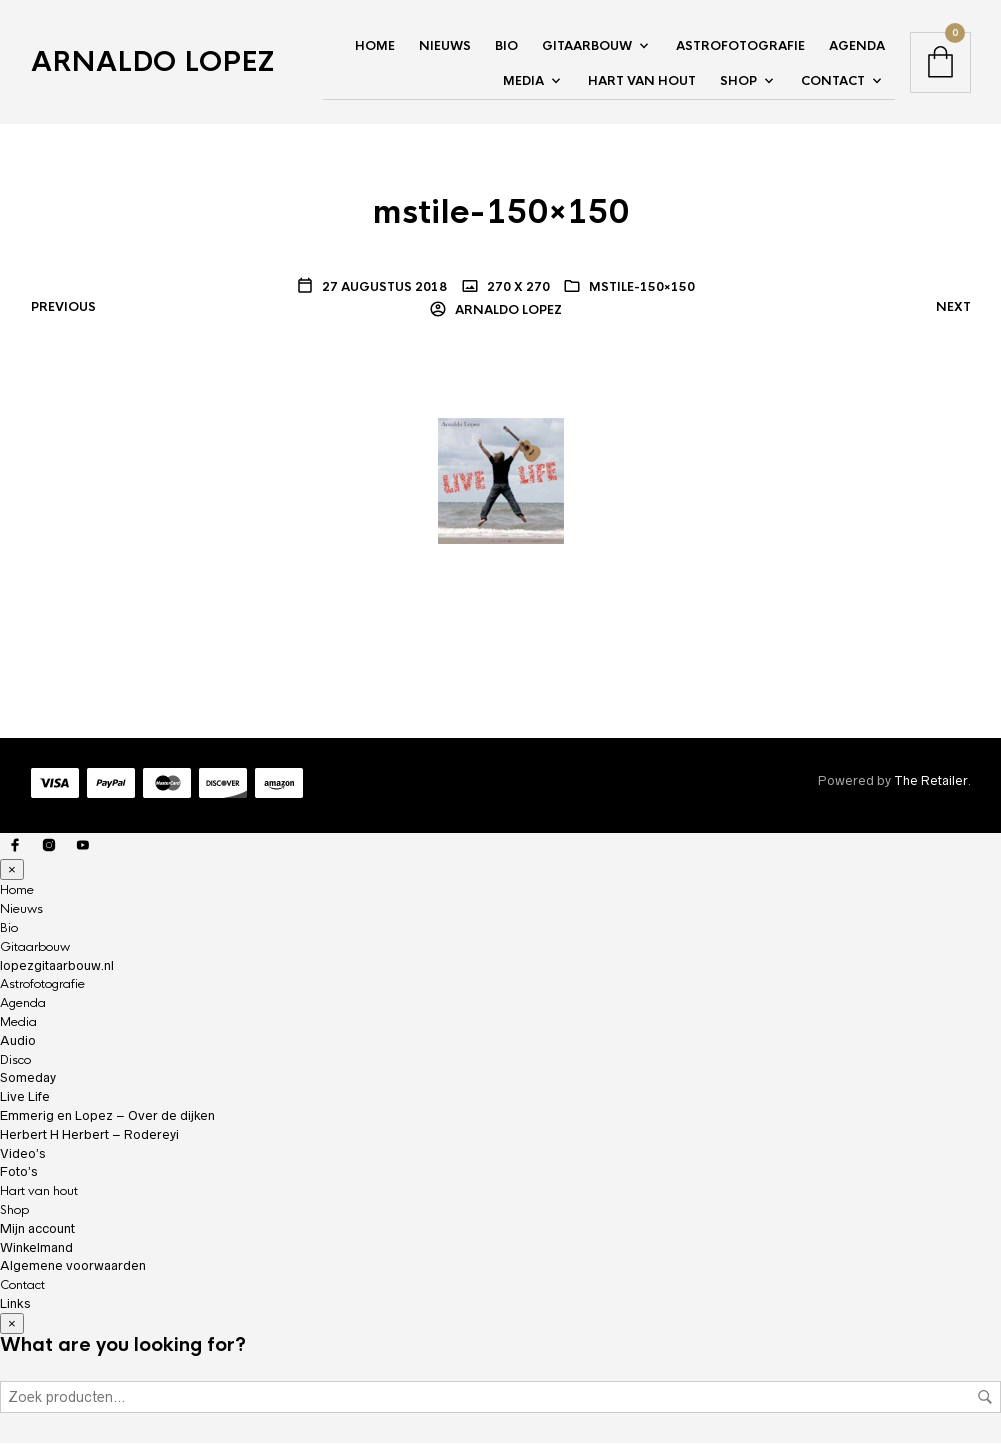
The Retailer (930, 782)
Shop (738, 82)
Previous (63, 309)
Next (953, 309)
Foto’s (18, 1173)
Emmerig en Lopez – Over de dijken (107, 1117)
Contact (833, 82)
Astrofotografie (740, 47)
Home (375, 47)
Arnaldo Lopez (152, 63)
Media (523, 82)
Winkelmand (36, 1248)
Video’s (22, 1154)
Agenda (857, 47)
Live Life (25, 1098)
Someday (28, 1079)
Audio (18, 1041)
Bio (506, 47)
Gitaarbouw (587, 47)
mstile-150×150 (642, 288)
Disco (15, 1061)
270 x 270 (517, 288)
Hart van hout (642, 82)
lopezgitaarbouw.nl (57, 966)
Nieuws (445, 47)
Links (15, 1305)
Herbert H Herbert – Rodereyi (89, 1135)
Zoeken (985, 1399)
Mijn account (37, 1229)
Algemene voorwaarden (73, 1267)
